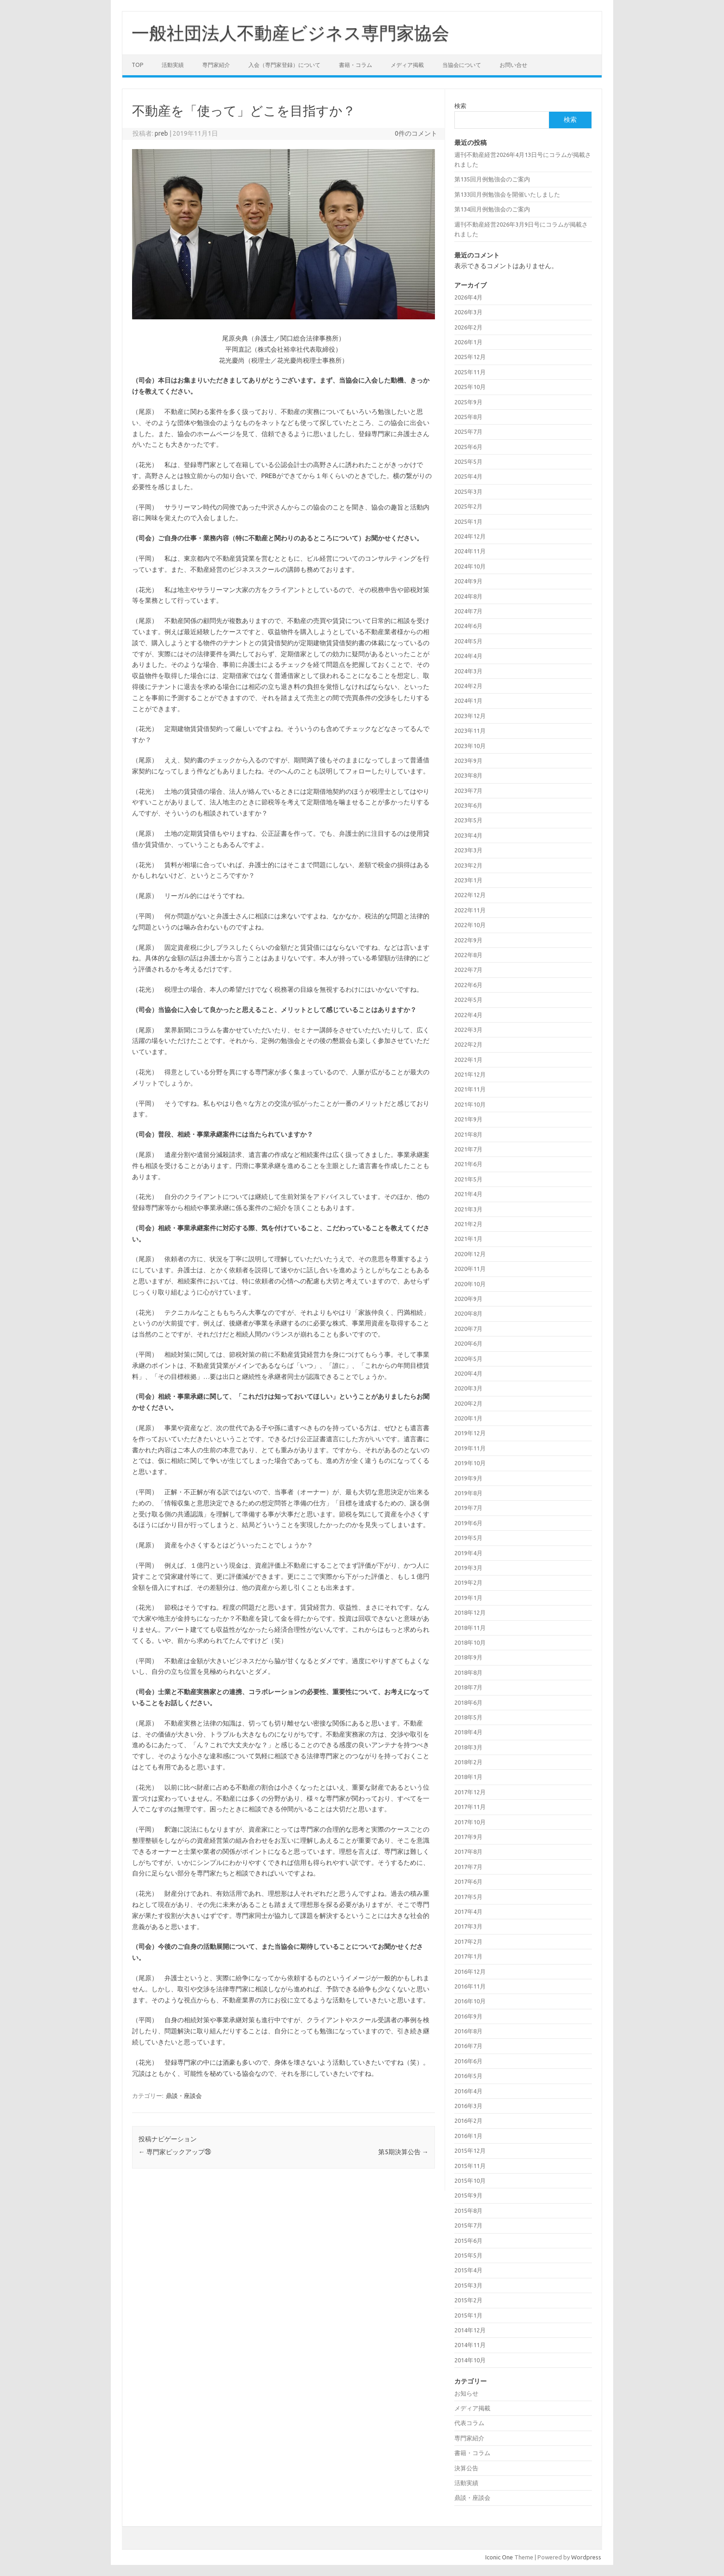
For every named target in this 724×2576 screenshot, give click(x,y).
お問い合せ (513, 65)
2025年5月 (468, 461)
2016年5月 (468, 2076)
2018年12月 (470, 1612)
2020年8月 (468, 1313)
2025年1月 (468, 521)
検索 (460, 105)
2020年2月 (468, 1403)
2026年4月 (468, 297)
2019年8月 (468, 1493)
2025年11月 (470, 372)
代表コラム (469, 2423)
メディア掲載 (407, 65)
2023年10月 (470, 746)
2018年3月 (468, 1747)
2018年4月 (468, 1732)
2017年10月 (470, 1822)
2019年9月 (468, 1478)
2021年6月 (468, 1164)
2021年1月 (468, 1238)
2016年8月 (468, 2031)
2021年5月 (468, 1179)
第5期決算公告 (403, 2152)
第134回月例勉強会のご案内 (492, 209)
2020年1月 (468, 1418)
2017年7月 (468, 1866)
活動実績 (173, 65)
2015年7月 (468, 2225)
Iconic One (499, 2557)
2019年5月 (468, 1537)
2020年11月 (470, 1268)
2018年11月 (470, 1627)
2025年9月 (468, 402)
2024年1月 (468, 700)
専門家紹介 (216, 65)
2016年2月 (468, 2120)
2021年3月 (468, 1209)
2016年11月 (470, 1986)
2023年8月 (468, 775)
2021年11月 (470, 1089)
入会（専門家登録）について (284, 65)
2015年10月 (470, 2180)
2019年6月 (468, 1523)
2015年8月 (468, 2210)
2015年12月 (470, 2150)
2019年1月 (468, 1597)
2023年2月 (468, 865)
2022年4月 (468, 1015)
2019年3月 (468, 1567)
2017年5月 (468, 1896)
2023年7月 (468, 790)
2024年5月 (468, 641)
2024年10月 (470, 566)
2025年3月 (468, 491)
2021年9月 (468, 1119)
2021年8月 (468, 1134)
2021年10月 (470, 1104)
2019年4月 (468, 1553)
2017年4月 (468, 1911)
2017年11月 (470, 1806)
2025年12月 (470, 356)
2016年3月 (468, 2106)
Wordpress (586, 2557)
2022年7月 (468, 969)
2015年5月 (468, 2255)
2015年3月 (468, 2285)
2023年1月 (468, 880)
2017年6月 (468, 1881)
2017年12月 (470, 1792)
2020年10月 (470, 1284)
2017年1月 (468, 1956)
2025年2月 (468, 506)
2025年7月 (468, 431)
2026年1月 (468, 342)
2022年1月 (468, 1059)
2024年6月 (468, 626)
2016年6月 (468, 2061)
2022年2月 (468, 1044)
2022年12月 (470, 895)
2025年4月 (468, 476)
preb (161, 133)
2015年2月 (468, 2300)
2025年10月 (470, 386)
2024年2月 (468, 686)
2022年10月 (470, 925)
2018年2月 (468, 1762)
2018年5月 (468, 1717)
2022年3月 (468, 1029)
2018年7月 (468, 1687)
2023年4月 (468, 835)
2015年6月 (468, 2240)
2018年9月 (468, 1657)
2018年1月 (468, 1776)
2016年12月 (470, 1971)
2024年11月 (470, 551)
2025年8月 (468, 416)
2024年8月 (468, 596)
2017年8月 (468, 1851)
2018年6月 (468, 1702)
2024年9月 (468, 581)
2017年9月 (468, 1836)
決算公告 (466, 2468)
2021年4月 (468, 1194)
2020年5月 (468, 1358)
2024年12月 (470, 536)
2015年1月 (468, 2315)
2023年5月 (468, 820)
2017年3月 (468, 1926)
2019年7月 (468, 1507)
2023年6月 (468, 805)
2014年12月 (470, 2330)
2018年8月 (468, 1672)
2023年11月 (470, 730)
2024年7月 (468, 611)
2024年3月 (468, 671)
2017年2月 (468, 1941)
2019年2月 (468, 1582)
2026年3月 (468, 312)
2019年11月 (470, 1448)
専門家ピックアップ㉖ (175, 2152)
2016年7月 (468, 2046)
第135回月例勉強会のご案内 (492, 179)
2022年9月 (468, 940)
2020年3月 (468, 1388)
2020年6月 (468, 1343)
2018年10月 (470, 1642)
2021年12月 (470, 1074)
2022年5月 (468, 999)
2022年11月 (470, 910)
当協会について (461, 65)
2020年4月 (468, 1373)
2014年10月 (470, 2360)
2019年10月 (470, 1463)
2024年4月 (468, 656)
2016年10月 (470, 2001)
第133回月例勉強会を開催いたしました (507, 194)
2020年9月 (468, 1298)
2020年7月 (468, 1328)
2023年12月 (470, 716)
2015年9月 (468, 2195)
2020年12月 (470, 1254)
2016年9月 (468, 2016)
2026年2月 (468, 327)
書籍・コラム (355, 65)
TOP (137, 65)
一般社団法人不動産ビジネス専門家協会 (290, 32)
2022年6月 (468, 985)
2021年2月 (468, 1224)
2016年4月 (468, 2091)
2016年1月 (468, 2136)
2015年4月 (468, 2270)
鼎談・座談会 (184, 2095)
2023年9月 (468, 760)
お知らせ (466, 2393)
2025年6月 (468, 446)
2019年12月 (470, 1433)
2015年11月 (470, 2166)
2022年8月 (468, 955)
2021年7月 (468, 1149)
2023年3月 (468, 850)
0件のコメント (416, 133)
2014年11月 (470, 2345)
